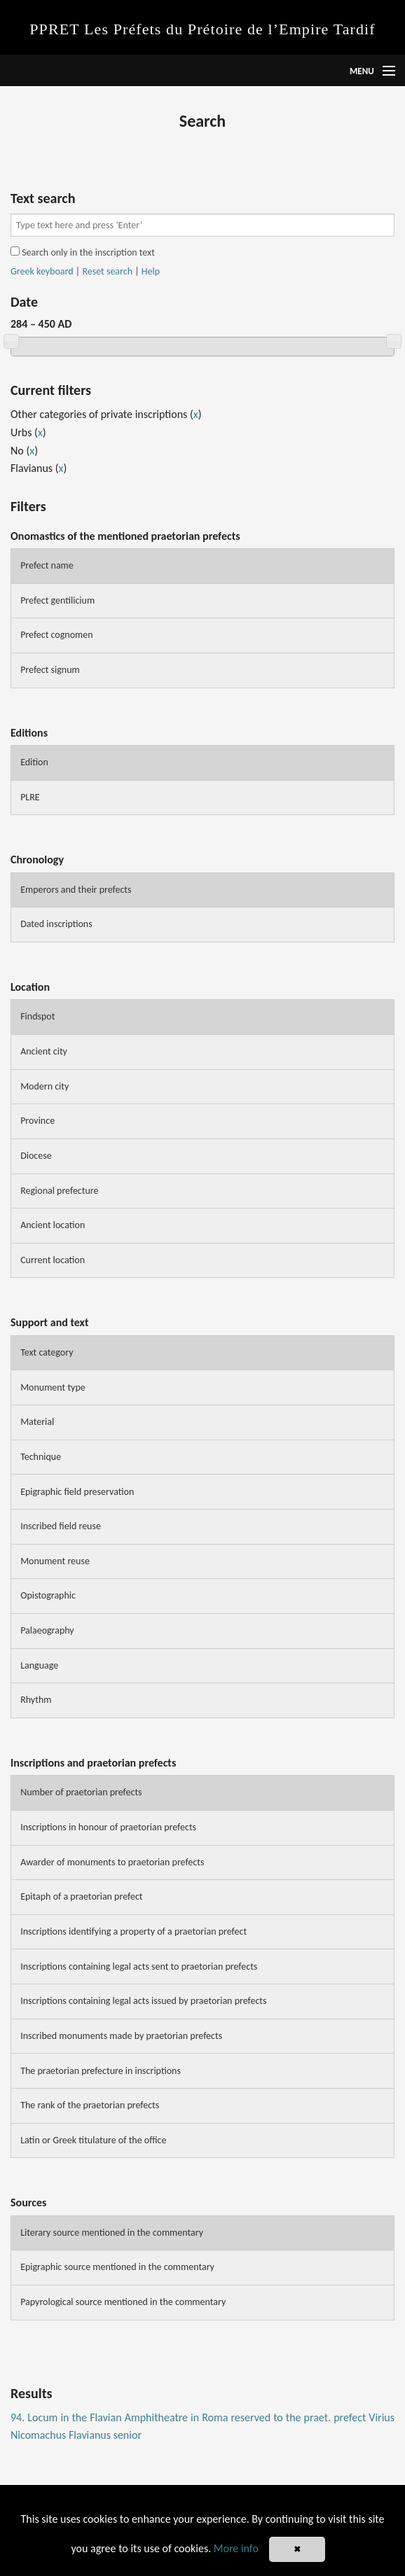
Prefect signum (50, 670)
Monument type (52, 1387)
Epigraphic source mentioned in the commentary (117, 2267)
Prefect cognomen (56, 635)
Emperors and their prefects (75, 890)
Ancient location (52, 1225)
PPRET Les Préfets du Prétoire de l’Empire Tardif (202, 29)
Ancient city (43, 1051)
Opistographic (48, 1595)
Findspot (37, 1016)
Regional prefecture (59, 1191)
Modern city (44, 1086)
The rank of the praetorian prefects (89, 2105)
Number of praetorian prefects (81, 1792)
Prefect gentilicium (57, 600)
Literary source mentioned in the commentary (111, 2233)
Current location (52, 1260)
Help (151, 271)
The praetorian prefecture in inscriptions (100, 2071)
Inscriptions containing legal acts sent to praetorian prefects (138, 1966)
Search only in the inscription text (83, 252)
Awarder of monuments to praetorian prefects (112, 1862)
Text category (46, 1352)
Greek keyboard (42, 271)
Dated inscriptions (56, 924)
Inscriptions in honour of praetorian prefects (108, 1827)
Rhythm (35, 1700)
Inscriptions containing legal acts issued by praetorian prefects (143, 2001)
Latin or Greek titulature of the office (93, 2140)
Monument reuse (55, 1561)
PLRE (30, 797)
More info (236, 2548)
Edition (34, 762)
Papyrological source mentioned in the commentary (123, 2302)
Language (39, 1665)
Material (37, 1422)
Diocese (36, 1156)
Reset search (107, 271)
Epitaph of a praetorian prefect (81, 1896)
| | (85, 272)
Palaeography (47, 1630)
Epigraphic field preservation (77, 1492)
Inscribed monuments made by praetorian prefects (121, 2036)
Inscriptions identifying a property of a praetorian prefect (133, 1931)
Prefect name (47, 565)
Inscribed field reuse (60, 1526)
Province (37, 1121)
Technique (40, 1457)
